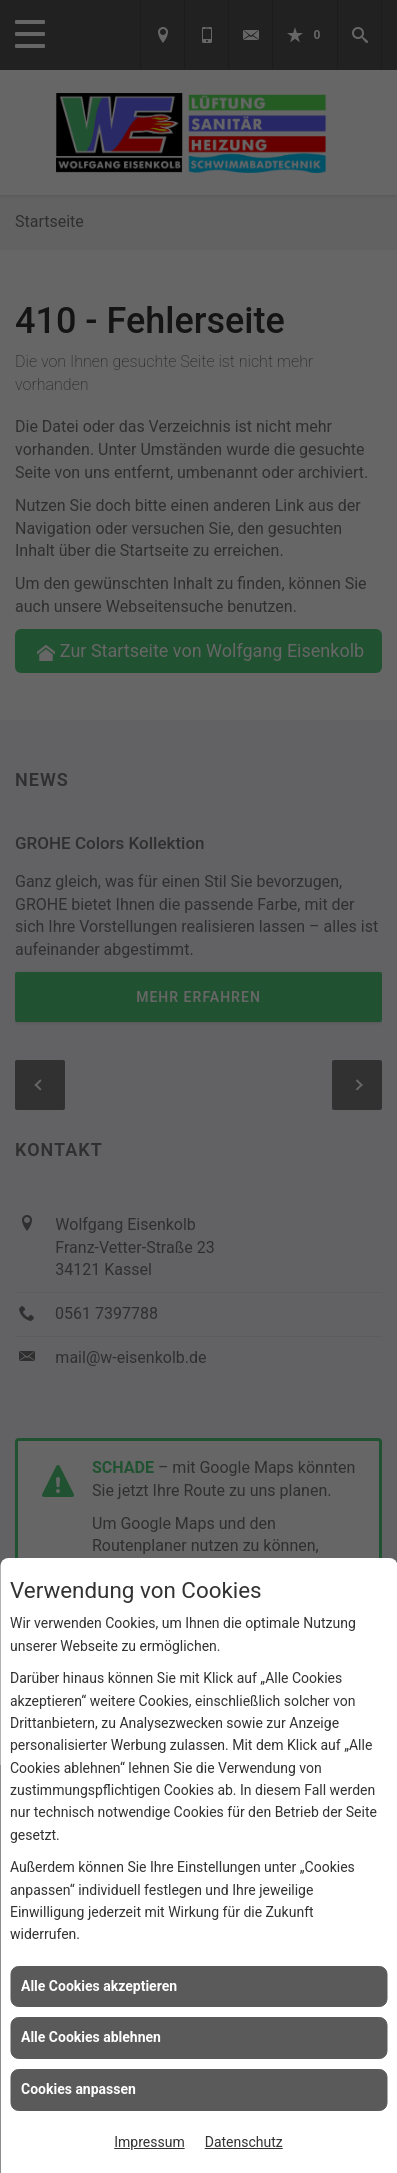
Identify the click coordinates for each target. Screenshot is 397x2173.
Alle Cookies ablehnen (91, 2037)
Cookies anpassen (78, 2089)
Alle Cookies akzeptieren (99, 1986)
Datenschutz (244, 2142)
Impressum (149, 2142)
